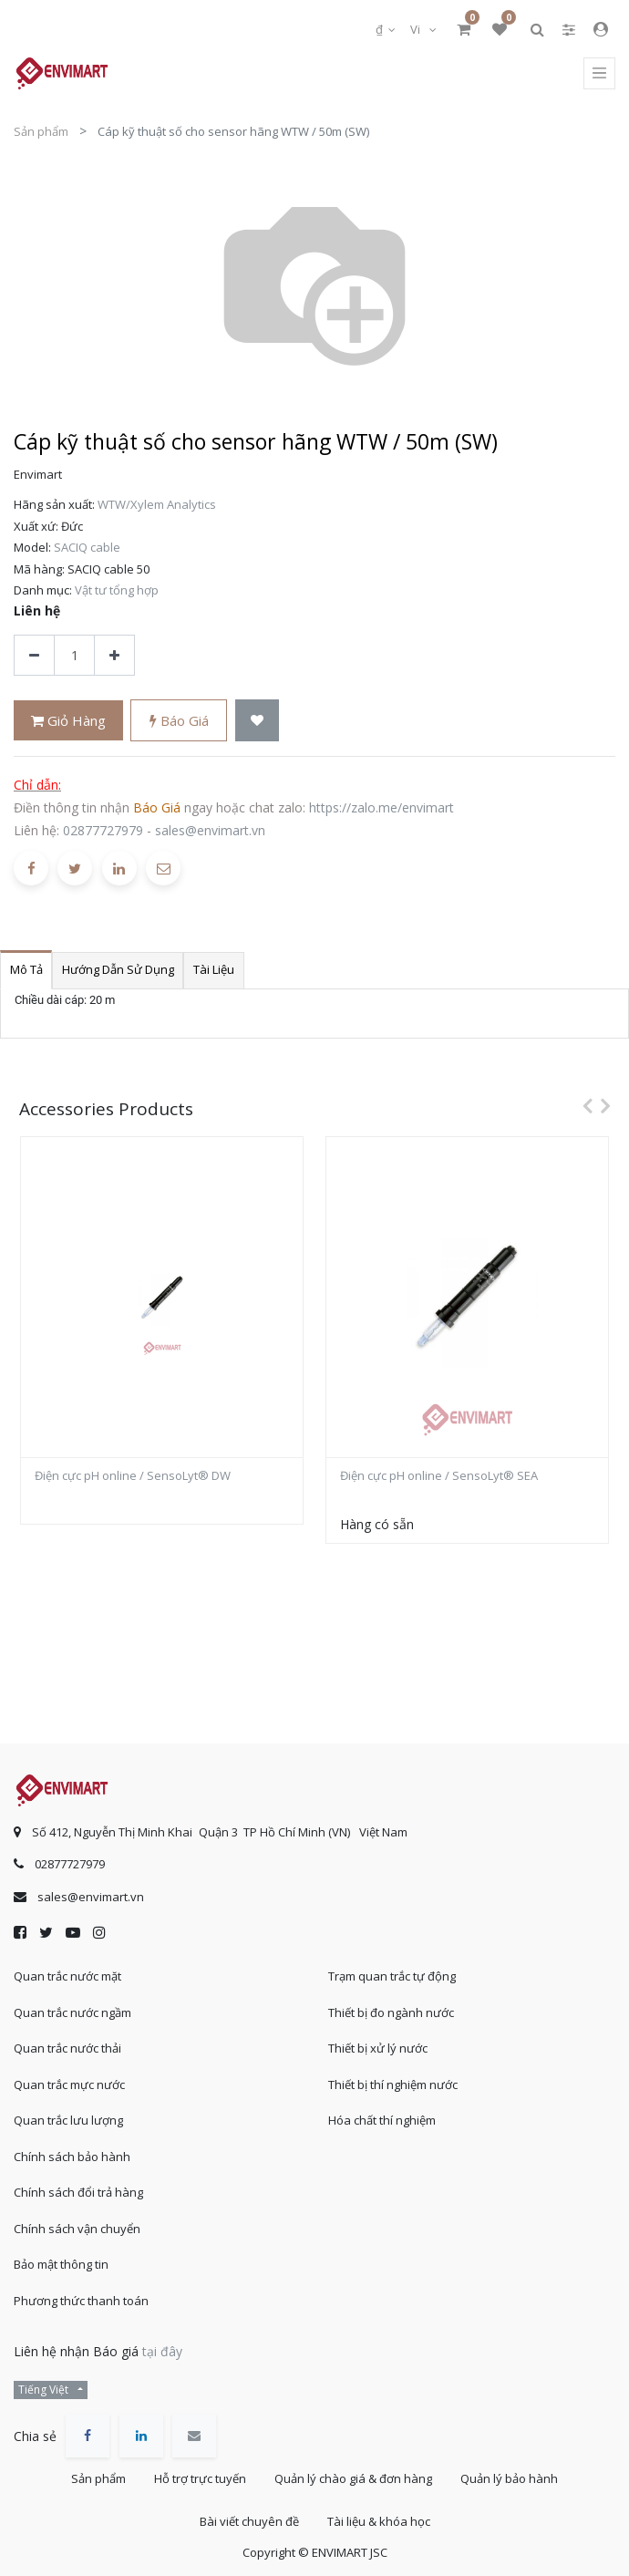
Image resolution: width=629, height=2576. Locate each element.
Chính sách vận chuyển (77, 2228)
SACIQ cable (87, 335)
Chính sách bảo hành (72, 2156)
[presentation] (582, 894)
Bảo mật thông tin (61, 2264)
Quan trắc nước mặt (67, 1976)
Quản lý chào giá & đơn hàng (353, 2478)
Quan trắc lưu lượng (68, 2120)
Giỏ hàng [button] (68, 509)
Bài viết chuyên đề (249, 2521)
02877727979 (103, 618)
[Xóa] (34, 443)
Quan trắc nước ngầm (72, 2012)
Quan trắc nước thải (67, 2048)
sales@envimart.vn (210, 618)
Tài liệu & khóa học (378, 2521)
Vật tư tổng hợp (117, 378)
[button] (257, 508)
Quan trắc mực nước (69, 2084)
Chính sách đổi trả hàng (78, 2192)
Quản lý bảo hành (509, 2478)
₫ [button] (381, 29)
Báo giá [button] (179, 509)
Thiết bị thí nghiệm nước (393, 2084)
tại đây (162, 2351)
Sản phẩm (41, 131)
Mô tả (26, 758)
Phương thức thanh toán (81, 2300)
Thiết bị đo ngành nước (391, 2012)
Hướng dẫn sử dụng (118, 758)
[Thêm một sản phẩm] (114, 443)
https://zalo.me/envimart (381, 596)
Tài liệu (213, 758)
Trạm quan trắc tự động (392, 1976)
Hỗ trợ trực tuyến (200, 2478)
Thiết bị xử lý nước (378, 2048)
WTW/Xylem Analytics (157, 292)
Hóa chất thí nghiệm (382, 2120)
